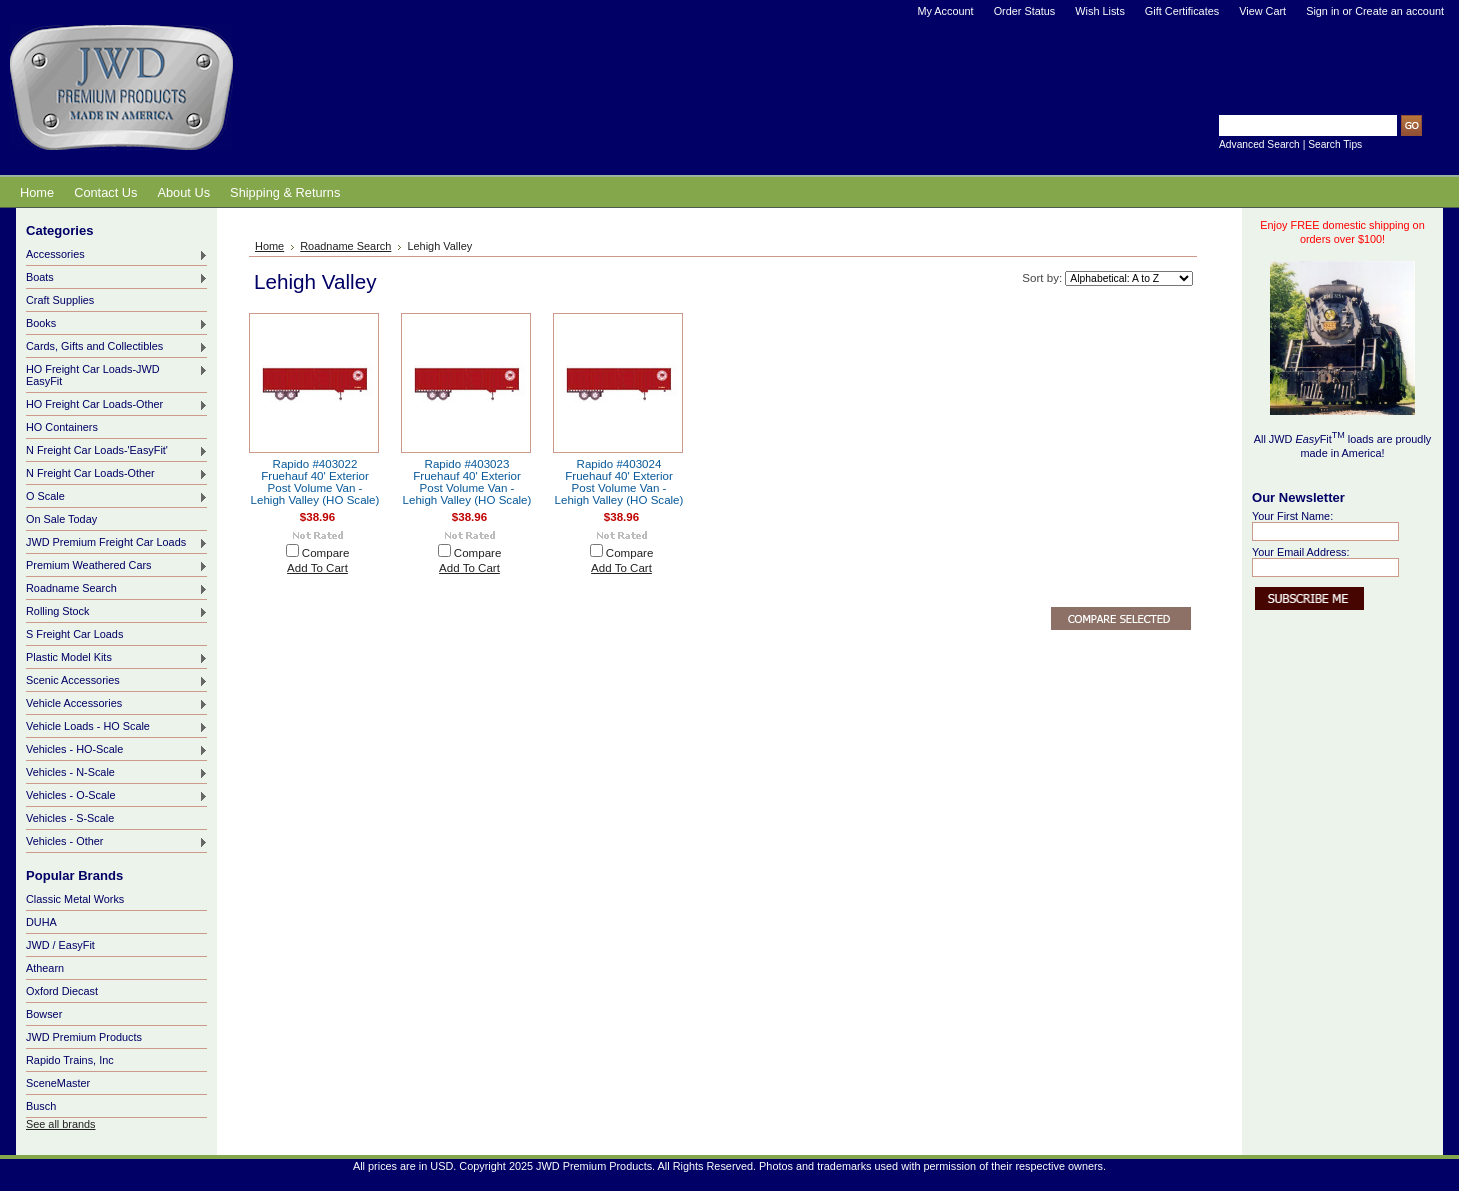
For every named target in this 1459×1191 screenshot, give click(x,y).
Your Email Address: (1301, 552)
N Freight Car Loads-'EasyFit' (117, 451)
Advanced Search (1259, 144)
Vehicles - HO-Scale (117, 750)
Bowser (44, 1014)
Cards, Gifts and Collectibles (117, 347)
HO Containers (62, 427)
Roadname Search (117, 589)
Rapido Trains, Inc (70, 1060)
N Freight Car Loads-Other (117, 474)
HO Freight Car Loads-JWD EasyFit (117, 375)
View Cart (1262, 11)
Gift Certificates (1182, 11)
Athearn (45, 968)
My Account (945, 11)
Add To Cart (317, 568)
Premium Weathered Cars (117, 566)
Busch (41, 1106)
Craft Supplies (60, 300)
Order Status (1025, 11)
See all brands (61, 1124)
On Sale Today (61, 519)
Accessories (117, 255)
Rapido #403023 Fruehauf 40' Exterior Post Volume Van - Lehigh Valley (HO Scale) (467, 482)
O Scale (117, 497)
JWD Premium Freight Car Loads (117, 543)
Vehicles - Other (117, 842)
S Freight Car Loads (74, 634)
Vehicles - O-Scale (117, 796)
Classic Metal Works (75, 899)
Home (269, 246)
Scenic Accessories (117, 681)
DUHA (41, 922)
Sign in (1322, 11)
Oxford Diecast (62, 991)
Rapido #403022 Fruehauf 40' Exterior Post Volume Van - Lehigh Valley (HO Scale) (315, 482)
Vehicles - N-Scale (117, 773)
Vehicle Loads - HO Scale (117, 727)
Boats (117, 278)
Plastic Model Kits (117, 658)
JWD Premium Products (84, 1037)
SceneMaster (58, 1083)
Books (117, 324)
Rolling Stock (117, 612)
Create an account (1399, 11)
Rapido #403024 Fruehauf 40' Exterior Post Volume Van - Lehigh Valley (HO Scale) (619, 482)
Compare (326, 553)
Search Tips (1335, 144)
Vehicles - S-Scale (70, 818)
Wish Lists (1100, 11)
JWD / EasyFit (60, 945)
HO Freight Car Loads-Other (117, 405)
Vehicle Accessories (117, 704)
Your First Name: (1292, 516)
